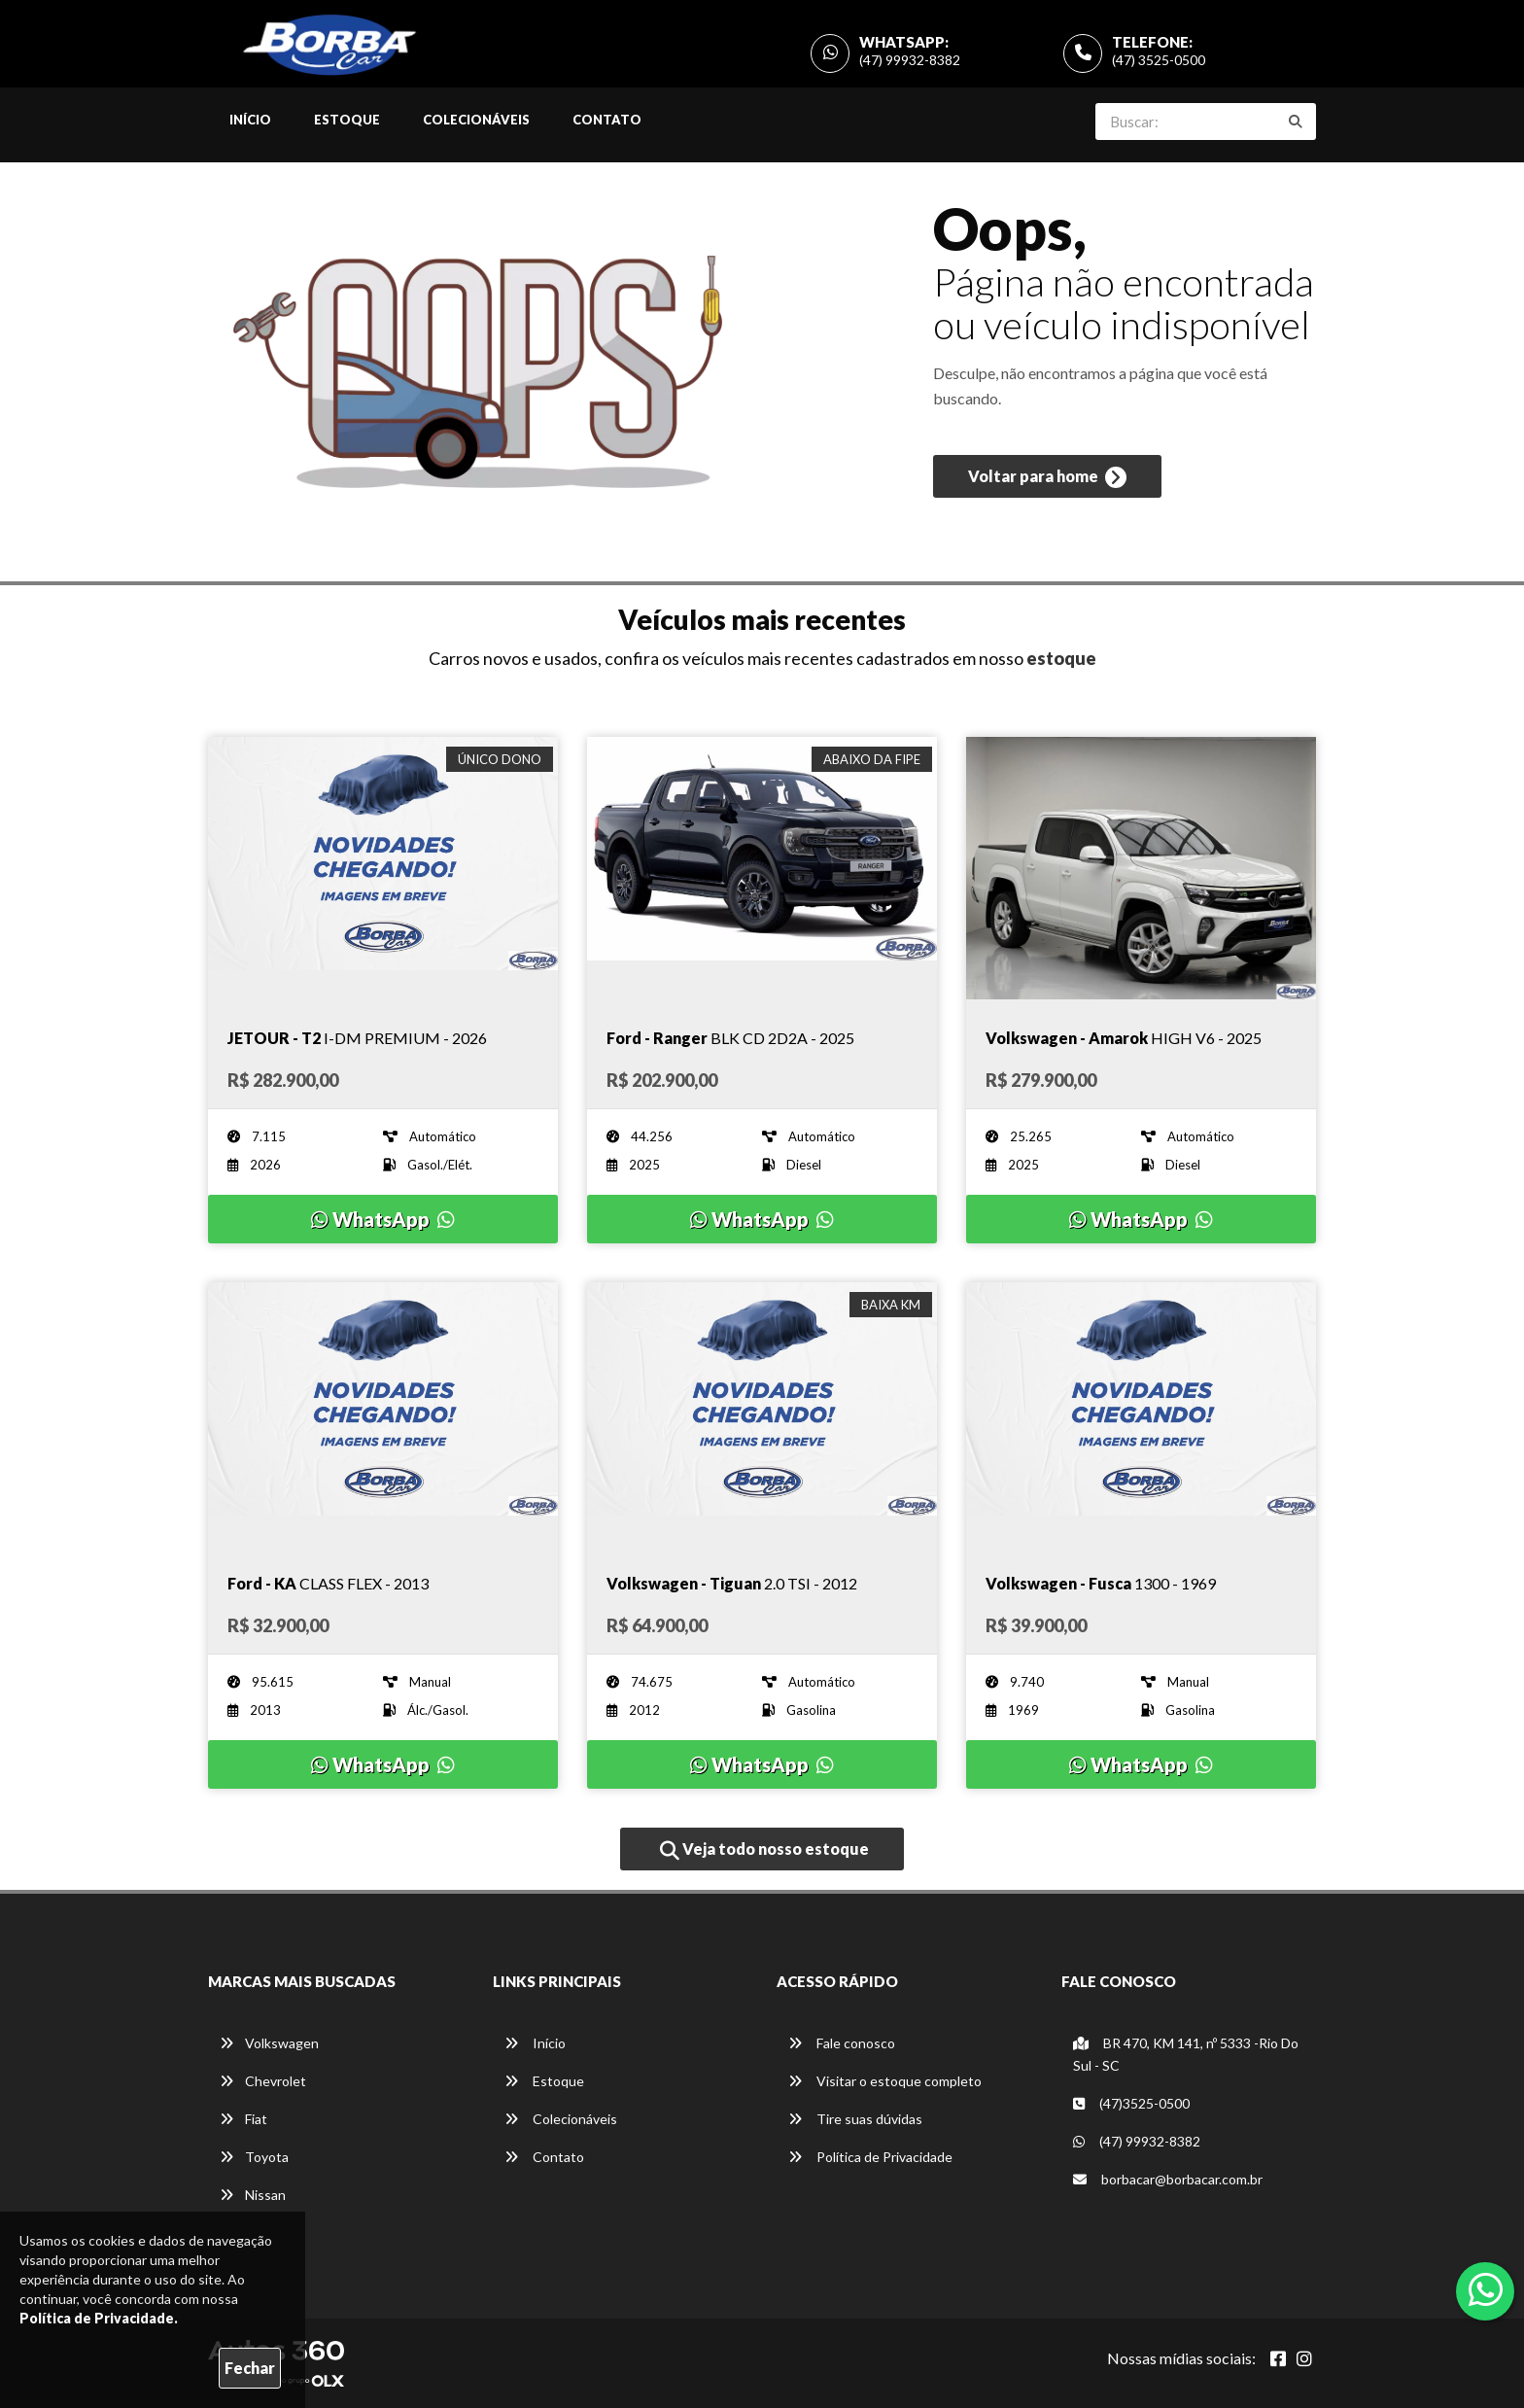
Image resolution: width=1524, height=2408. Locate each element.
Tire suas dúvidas (855, 2119)
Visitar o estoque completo (885, 2081)
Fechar (250, 2367)
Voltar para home (1047, 477)
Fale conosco (841, 2043)
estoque (1061, 658)
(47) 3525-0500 (1158, 60)
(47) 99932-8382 (909, 60)
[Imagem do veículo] (383, 868)
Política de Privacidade (870, 2156)
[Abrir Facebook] (1278, 2358)
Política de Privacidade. (98, 2318)
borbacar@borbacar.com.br (1168, 2179)
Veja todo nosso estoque (764, 1850)
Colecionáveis (476, 119)
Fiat (243, 2119)
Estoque (347, 119)
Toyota (254, 2156)
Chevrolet (263, 2081)
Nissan (253, 2194)
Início (250, 119)
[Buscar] (1295, 121)
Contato (606, 119)
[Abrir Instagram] (1304, 2358)
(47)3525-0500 (1131, 2103)
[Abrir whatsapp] (1486, 2289)
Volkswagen (269, 2043)
